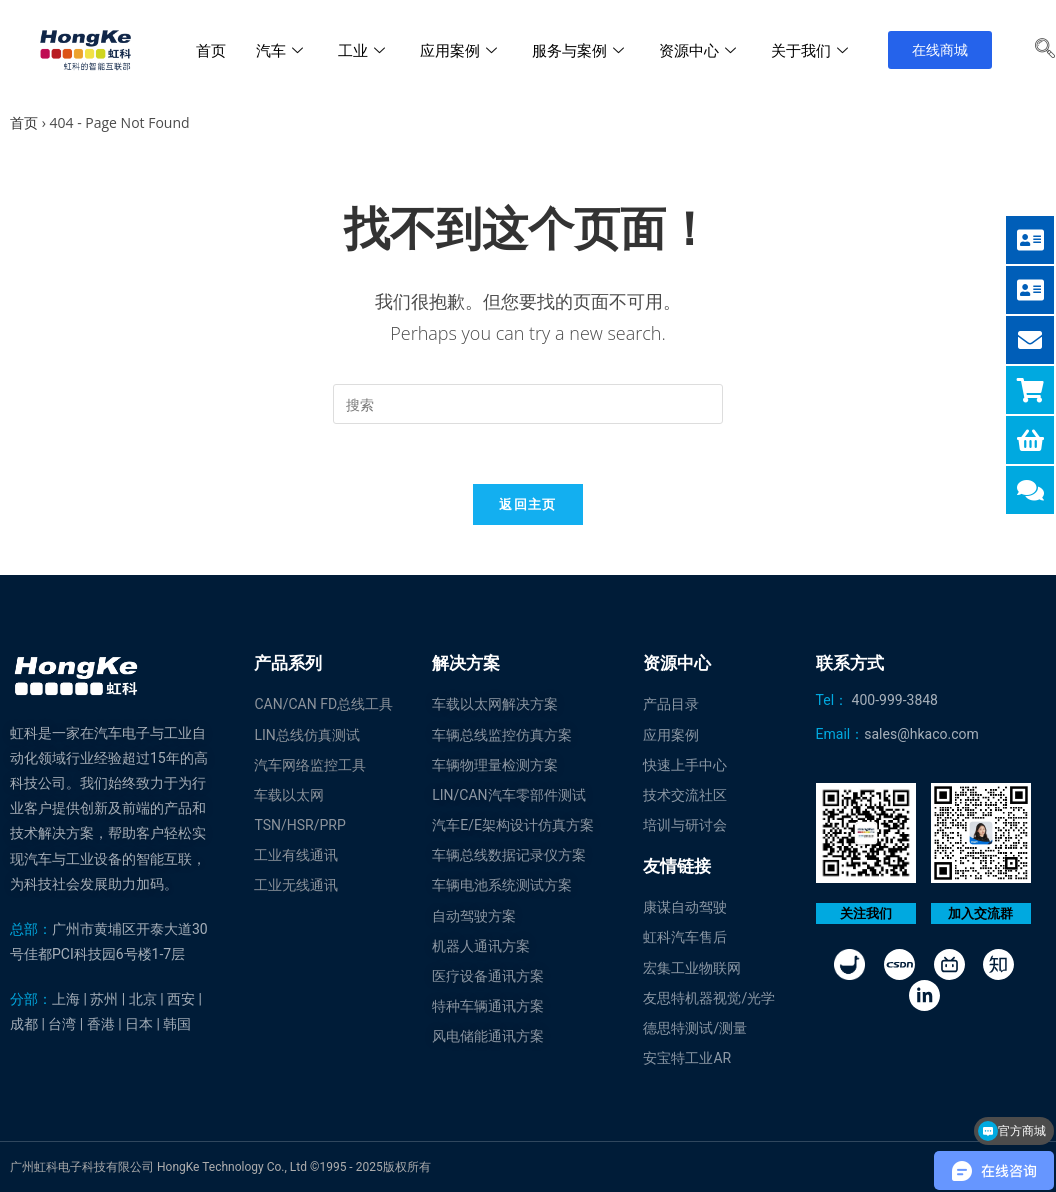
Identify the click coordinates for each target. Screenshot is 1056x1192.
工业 (364, 50)
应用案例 (461, 50)
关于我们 (812, 50)
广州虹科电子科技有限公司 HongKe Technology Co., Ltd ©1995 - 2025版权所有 (220, 1167)
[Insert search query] (528, 404)
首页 (211, 50)
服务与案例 (580, 50)
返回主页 (527, 504)
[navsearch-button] (1045, 50)
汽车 (282, 50)
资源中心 (700, 50)
